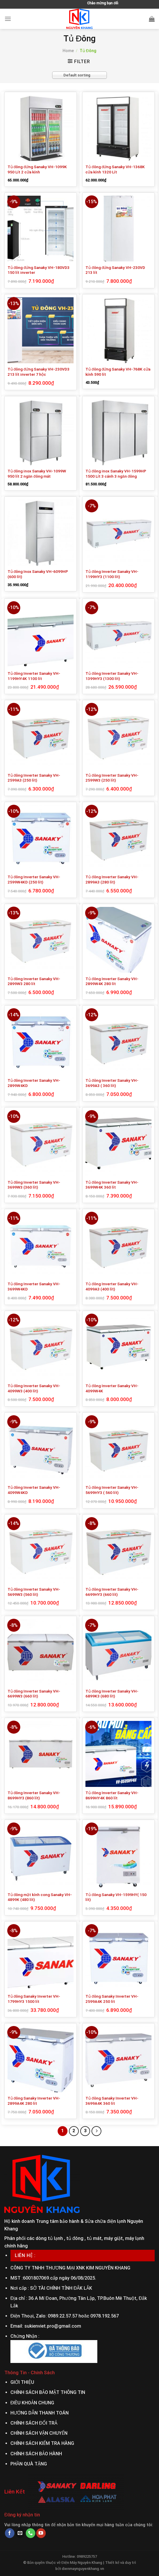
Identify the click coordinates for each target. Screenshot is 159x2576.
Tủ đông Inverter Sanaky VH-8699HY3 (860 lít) (34, 1795)
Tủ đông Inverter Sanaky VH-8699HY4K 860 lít (111, 1795)
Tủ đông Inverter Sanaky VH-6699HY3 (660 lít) (111, 1592)
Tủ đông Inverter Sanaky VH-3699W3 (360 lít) (34, 1185)
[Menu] (7, 19)
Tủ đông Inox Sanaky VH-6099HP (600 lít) (38, 574)
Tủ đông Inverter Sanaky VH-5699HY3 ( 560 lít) (111, 1490)
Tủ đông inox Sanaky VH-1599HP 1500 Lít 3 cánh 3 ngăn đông (115, 473)
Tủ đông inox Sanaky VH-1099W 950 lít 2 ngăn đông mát (37, 473)
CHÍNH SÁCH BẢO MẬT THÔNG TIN (47, 2392)
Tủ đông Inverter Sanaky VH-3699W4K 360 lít (111, 1185)
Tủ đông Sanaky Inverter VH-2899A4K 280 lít (34, 2101)
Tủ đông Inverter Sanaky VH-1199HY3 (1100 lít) (111, 574)
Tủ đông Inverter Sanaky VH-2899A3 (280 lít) (111, 879)
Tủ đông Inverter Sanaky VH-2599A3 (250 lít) (34, 778)
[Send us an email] (20, 2533)
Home (68, 50)
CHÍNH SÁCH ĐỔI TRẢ (34, 2423)
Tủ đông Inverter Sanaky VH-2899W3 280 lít (34, 981)
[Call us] (30, 2533)
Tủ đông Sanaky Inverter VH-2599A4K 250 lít (111, 1999)
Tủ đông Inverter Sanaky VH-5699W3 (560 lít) (34, 1592)
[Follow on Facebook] (9, 2533)
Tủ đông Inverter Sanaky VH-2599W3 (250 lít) (111, 778)
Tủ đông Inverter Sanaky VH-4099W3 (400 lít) (34, 1388)
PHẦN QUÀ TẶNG (28, 2464)
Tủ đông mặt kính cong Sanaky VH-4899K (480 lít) (40, 1897)
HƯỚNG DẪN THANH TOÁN (39, 2413)
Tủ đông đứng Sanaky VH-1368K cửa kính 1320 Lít (115, 169)
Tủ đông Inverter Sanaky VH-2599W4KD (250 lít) (34, 879)
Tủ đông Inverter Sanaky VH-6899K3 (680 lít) (111, 1694)
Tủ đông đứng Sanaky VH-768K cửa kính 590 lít (117, 372)
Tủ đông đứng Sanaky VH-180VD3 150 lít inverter (39, 270)
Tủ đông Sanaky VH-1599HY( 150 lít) (116, 1897)
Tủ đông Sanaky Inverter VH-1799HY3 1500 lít (34, 1999)
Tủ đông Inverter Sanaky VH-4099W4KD (34, 1490)
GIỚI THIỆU (22, 2382)
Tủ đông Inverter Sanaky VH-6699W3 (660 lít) (34, 1694)
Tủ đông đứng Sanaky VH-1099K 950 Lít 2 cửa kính (37, 169)
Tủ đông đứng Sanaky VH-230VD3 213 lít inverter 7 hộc (39, 372)
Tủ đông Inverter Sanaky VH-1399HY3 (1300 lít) (111, 676)
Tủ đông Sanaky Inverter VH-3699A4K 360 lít (111, 2101)
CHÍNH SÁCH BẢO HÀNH (36, 2453)
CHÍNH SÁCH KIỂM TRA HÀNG (42, 2443)
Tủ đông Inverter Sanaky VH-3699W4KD (34, 1286)
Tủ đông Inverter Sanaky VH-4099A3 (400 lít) (111, 1286)
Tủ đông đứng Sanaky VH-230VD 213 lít (115, 270)
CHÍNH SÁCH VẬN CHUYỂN (38, 2433)
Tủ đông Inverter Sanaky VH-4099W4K (111, 1388)
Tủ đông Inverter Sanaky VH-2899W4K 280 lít (111, 981)
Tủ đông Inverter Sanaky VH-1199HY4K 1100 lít (34, 676)
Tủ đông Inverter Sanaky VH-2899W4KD (34, 1083)
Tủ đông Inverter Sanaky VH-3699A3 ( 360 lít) (111, 1083)
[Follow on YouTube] (41, 2533)
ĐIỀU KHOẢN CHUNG (32, 2403)
